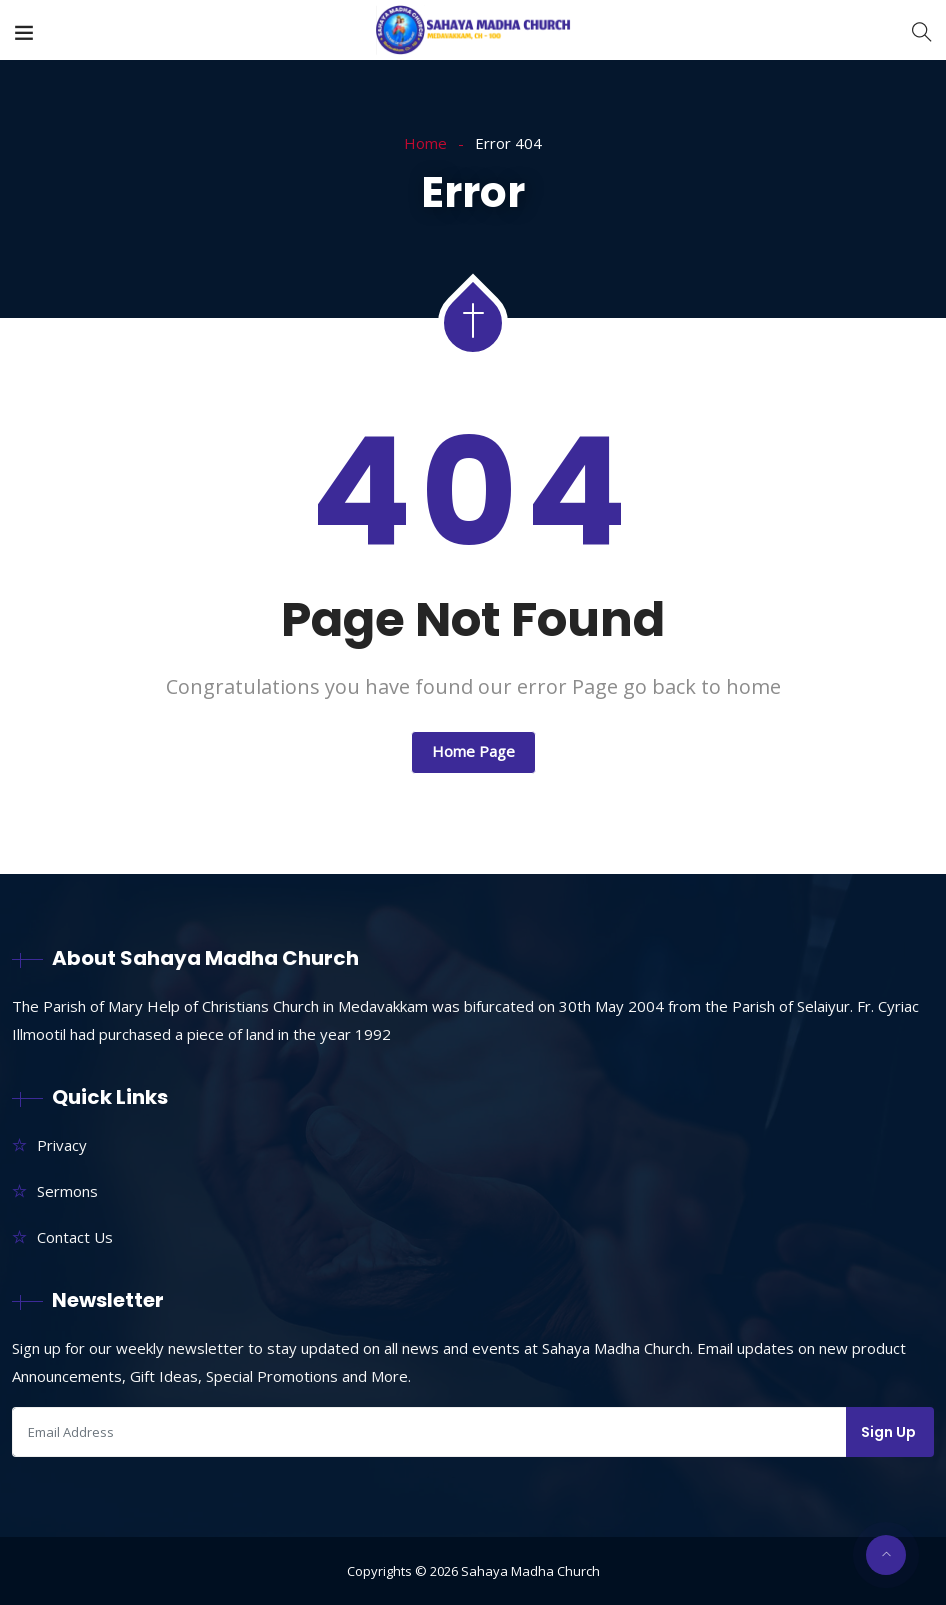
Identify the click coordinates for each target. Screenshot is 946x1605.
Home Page (473, 751)
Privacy (62, 1145)
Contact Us (75, 1237)
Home (425, 143)
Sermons (67, 1191)
